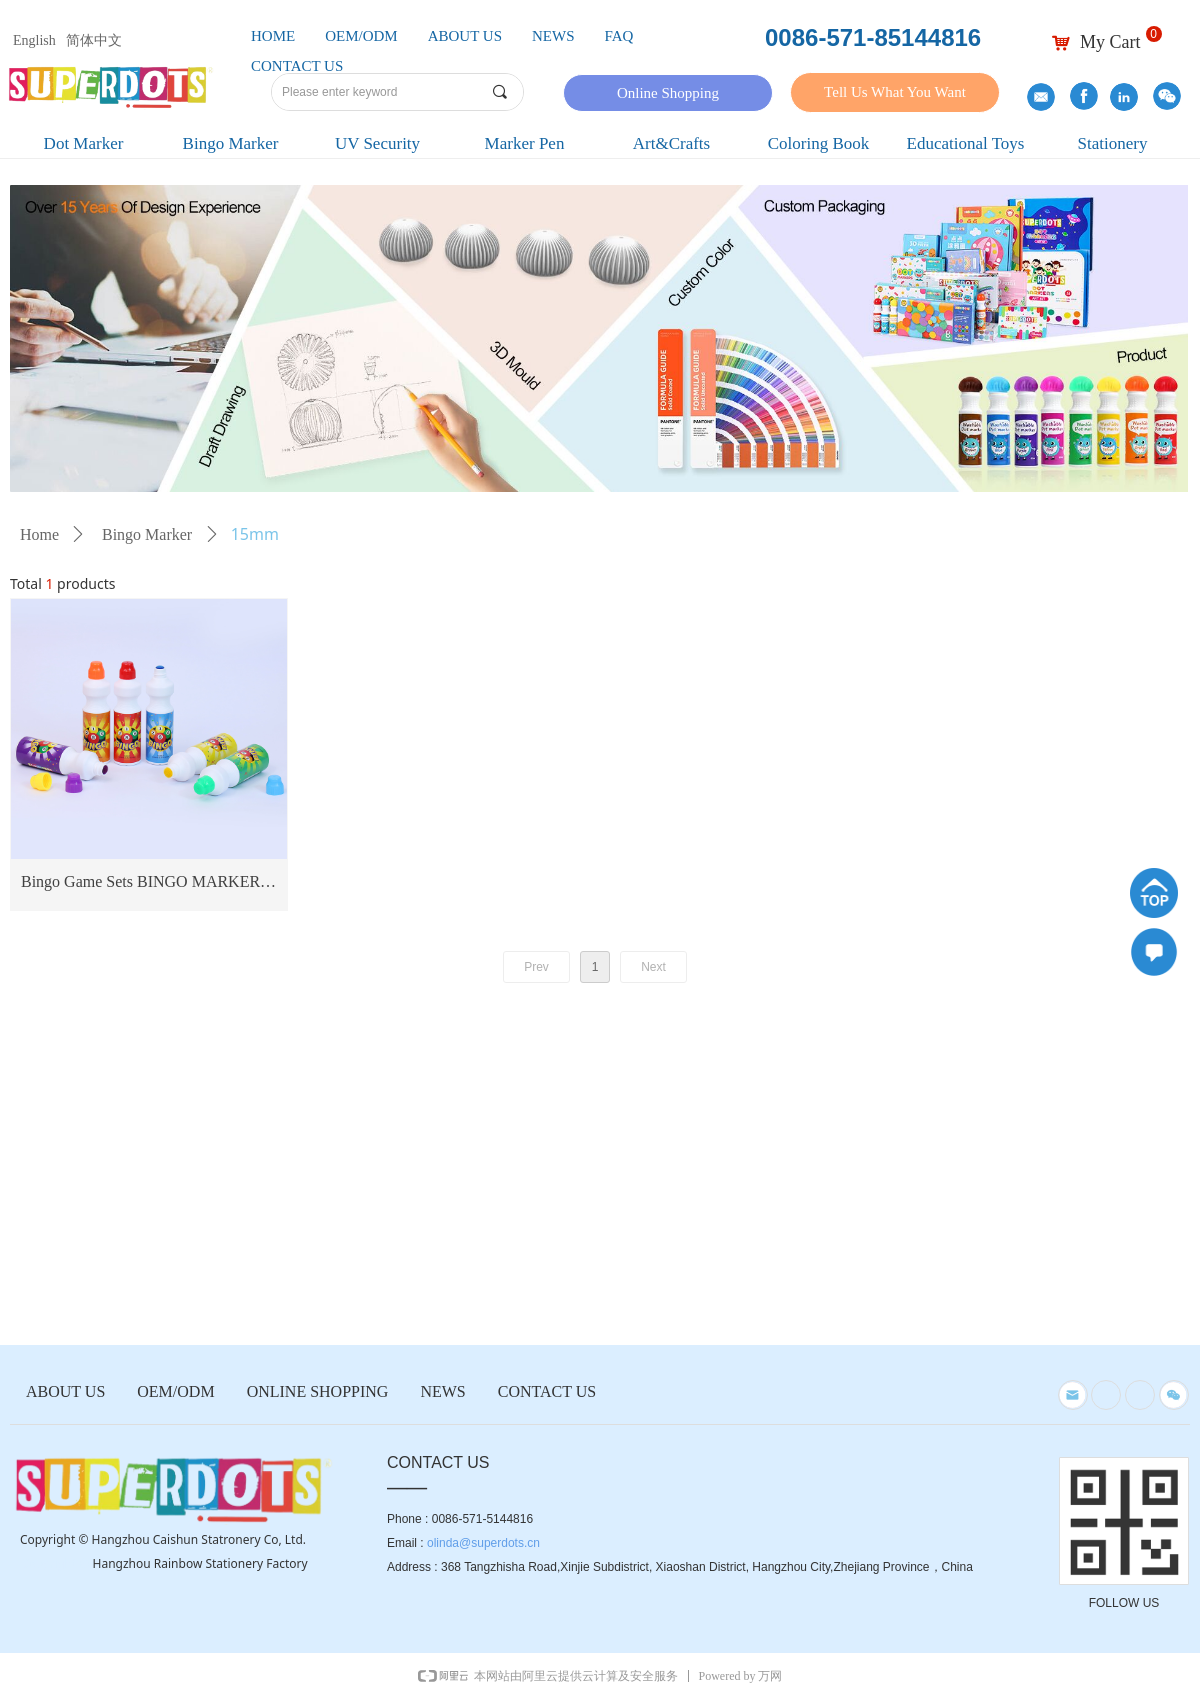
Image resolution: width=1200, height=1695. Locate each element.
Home (39, 534)
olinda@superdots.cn (483, 1543)
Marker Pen (525, 143)
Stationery (1113, 143)
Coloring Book (819, 143)
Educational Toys (966, 143)
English (34, 40)
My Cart (1110, 42)
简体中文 (94, 40)
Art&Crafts (671, 143)
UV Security (377, 143)
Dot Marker (84, 143)
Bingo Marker (231, 143)
